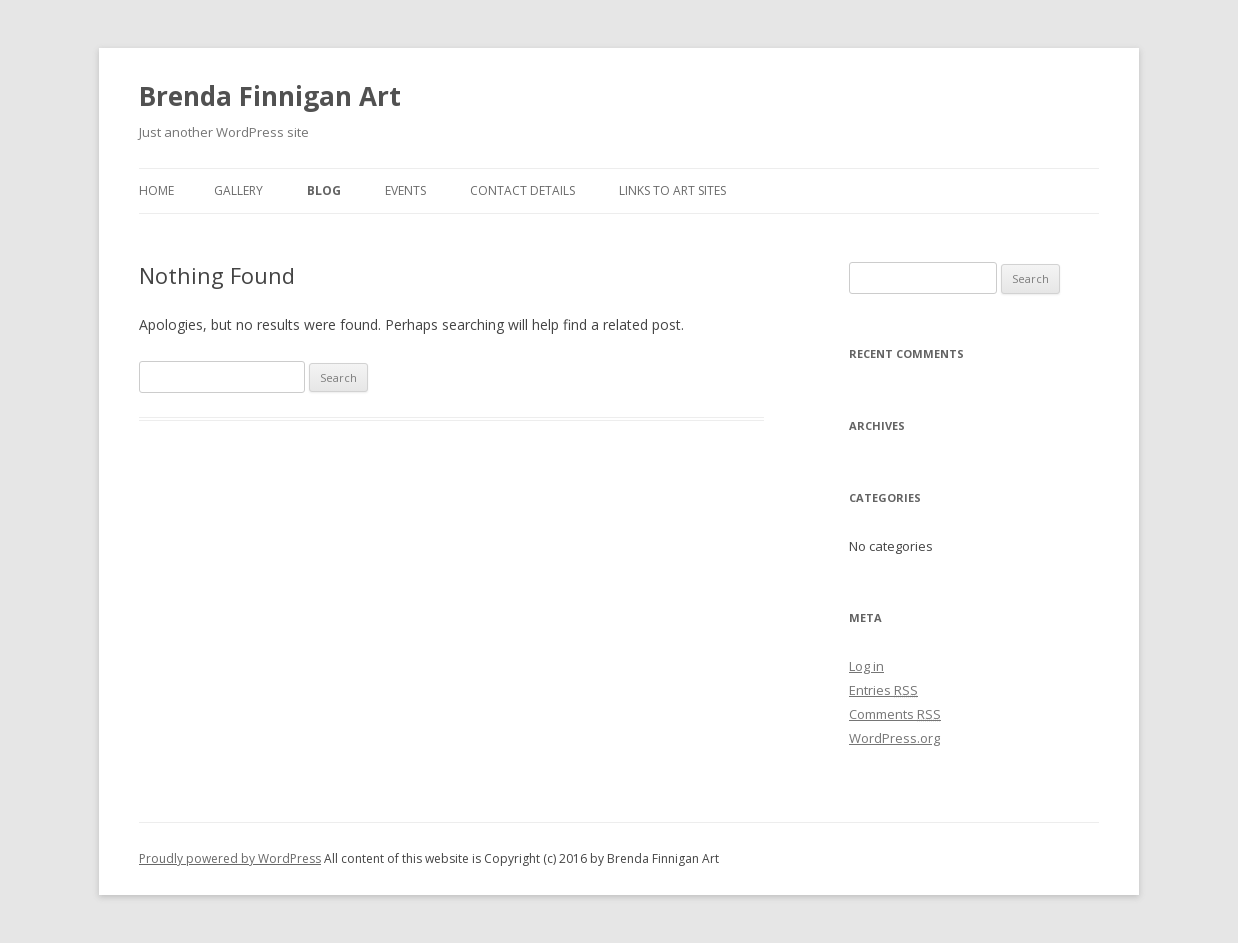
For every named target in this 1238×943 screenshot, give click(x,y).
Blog (324, 190)
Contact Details (522, 190)
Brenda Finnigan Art (270, 96)
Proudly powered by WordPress (230, 858)
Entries (883, 690)
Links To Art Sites (672, 190)
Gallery (238, 190)
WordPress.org (894, 738)
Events (405, 190)
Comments (895, 714)
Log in (866, 666)
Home (156, 190)
